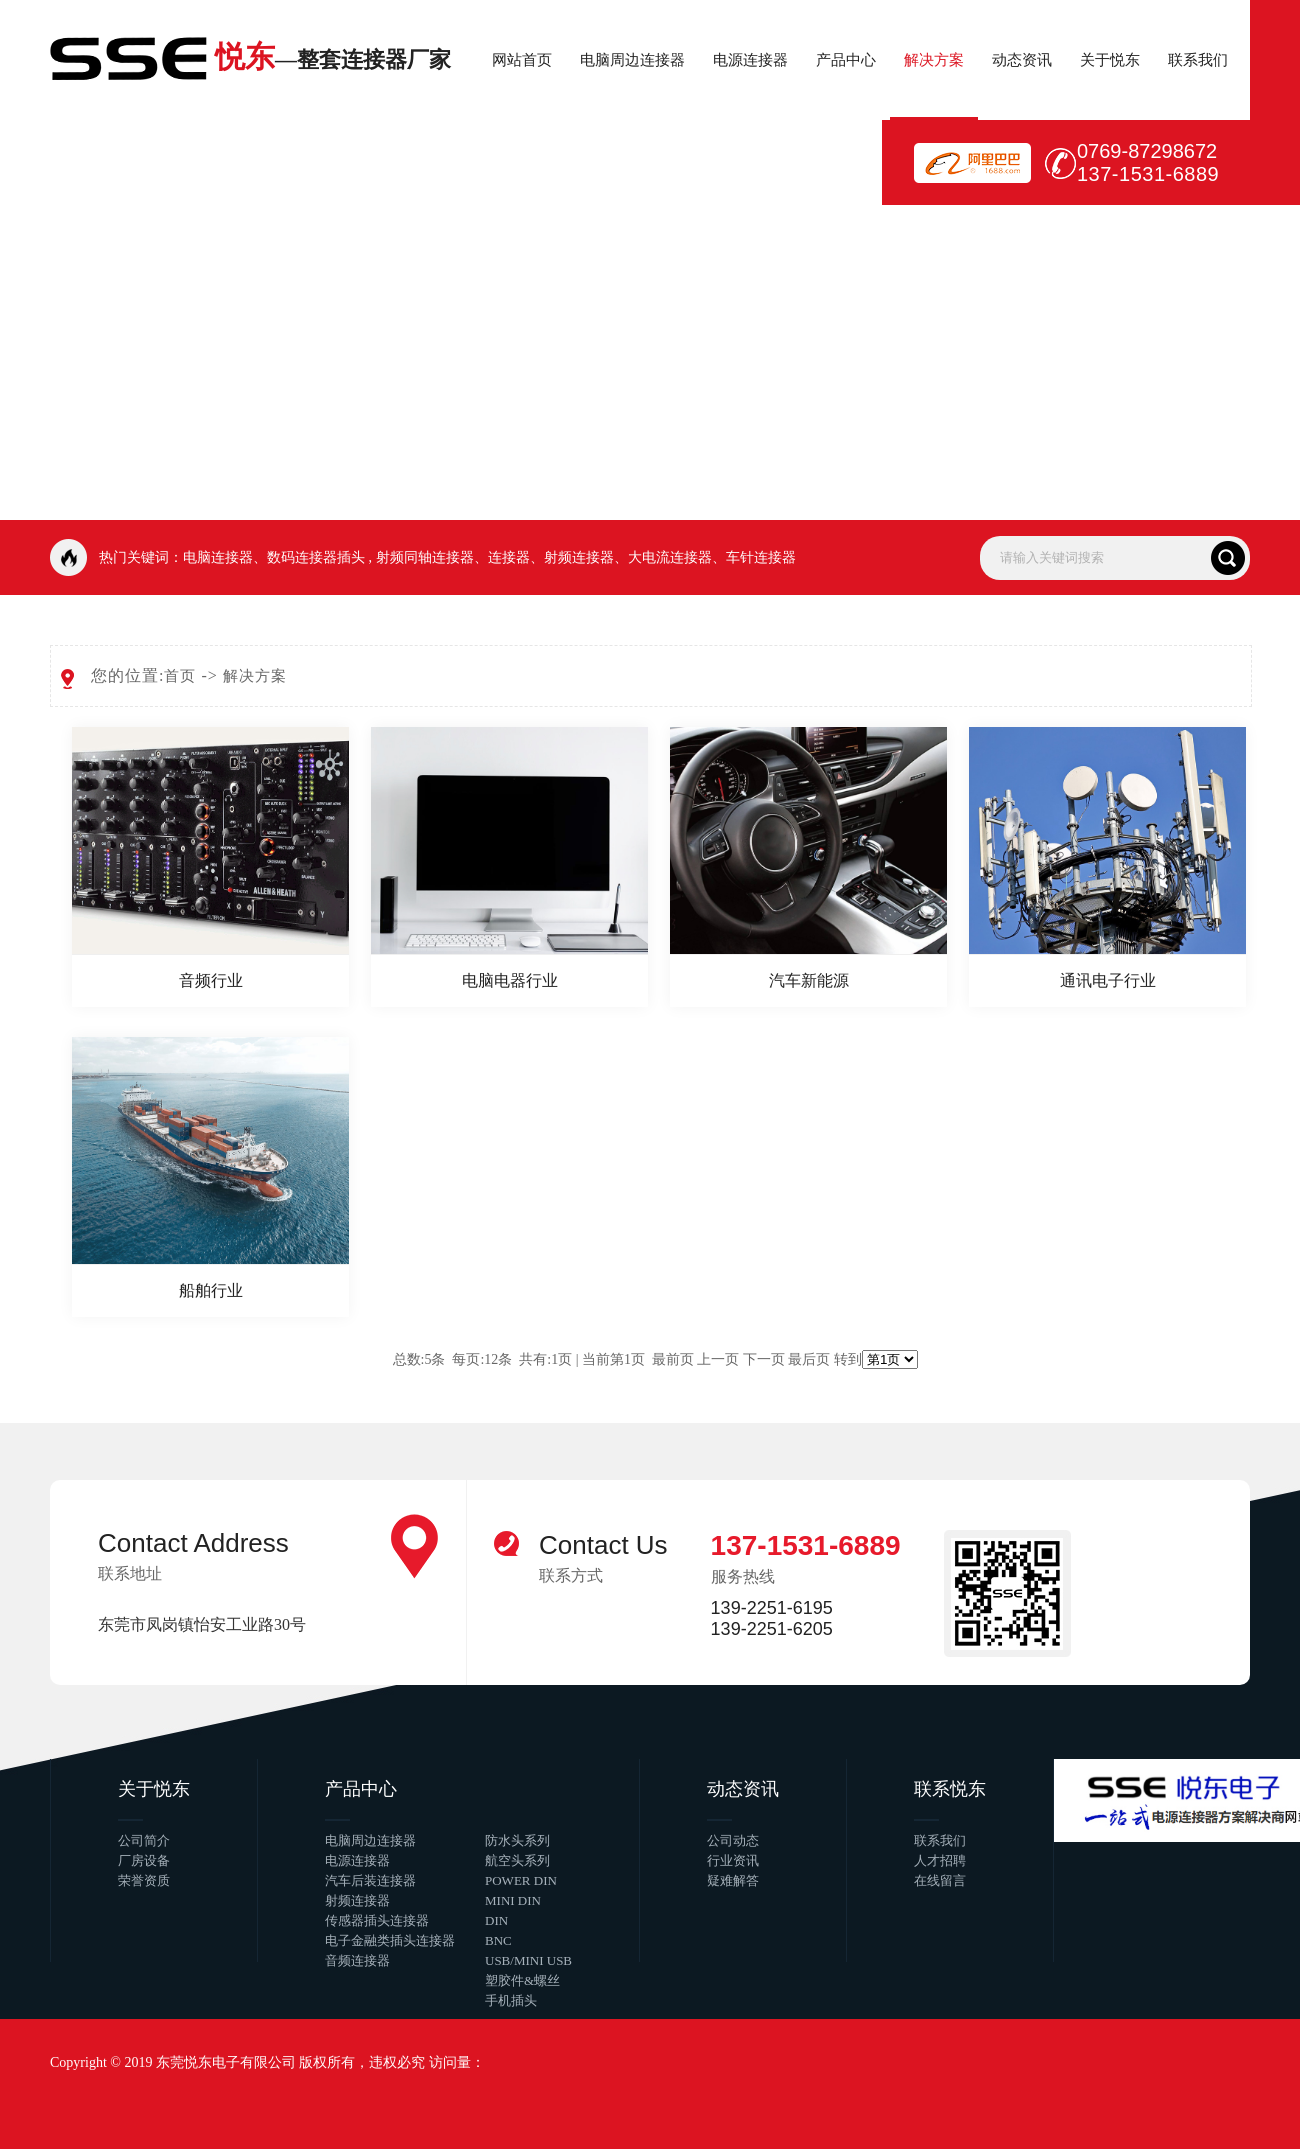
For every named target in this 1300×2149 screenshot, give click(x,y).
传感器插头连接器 (377, 1920)
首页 (180, 676)
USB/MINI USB (528, 1960)
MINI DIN (513, 1900)
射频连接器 (579, 557)
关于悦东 (1110, 60)
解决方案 (934, 60)
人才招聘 (940, 1860)
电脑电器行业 (510, 980)
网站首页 (522, 60)
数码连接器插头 (316, 557)
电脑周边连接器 (632, 60)
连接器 (509, 557)
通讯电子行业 (1108, 980)
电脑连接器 (218, 557)
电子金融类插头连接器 (390, 1940)
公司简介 (144, 1840)
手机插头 (511, 2000)
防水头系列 (517, 1840)
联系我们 (1198, 60)
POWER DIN (521, 1880)
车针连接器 (761, 557)
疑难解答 (733, 1880)
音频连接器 (357, 1960)
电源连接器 (750, 60)
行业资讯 (733, 1860)
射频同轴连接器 (425, 557)
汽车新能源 (809, 980)
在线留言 (940, 1880)
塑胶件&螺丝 (522, 1980)
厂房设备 (144, 1860)
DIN (496, 1920)
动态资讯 (1022, 60)
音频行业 (211, 980)
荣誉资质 (144, 1880)
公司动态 (733, 1840)
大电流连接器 (670, 557)
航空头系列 (517, 1860)
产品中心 (846, 60)
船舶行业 (211, 1290)
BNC (498, 1940)
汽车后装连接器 (370, 1880)
